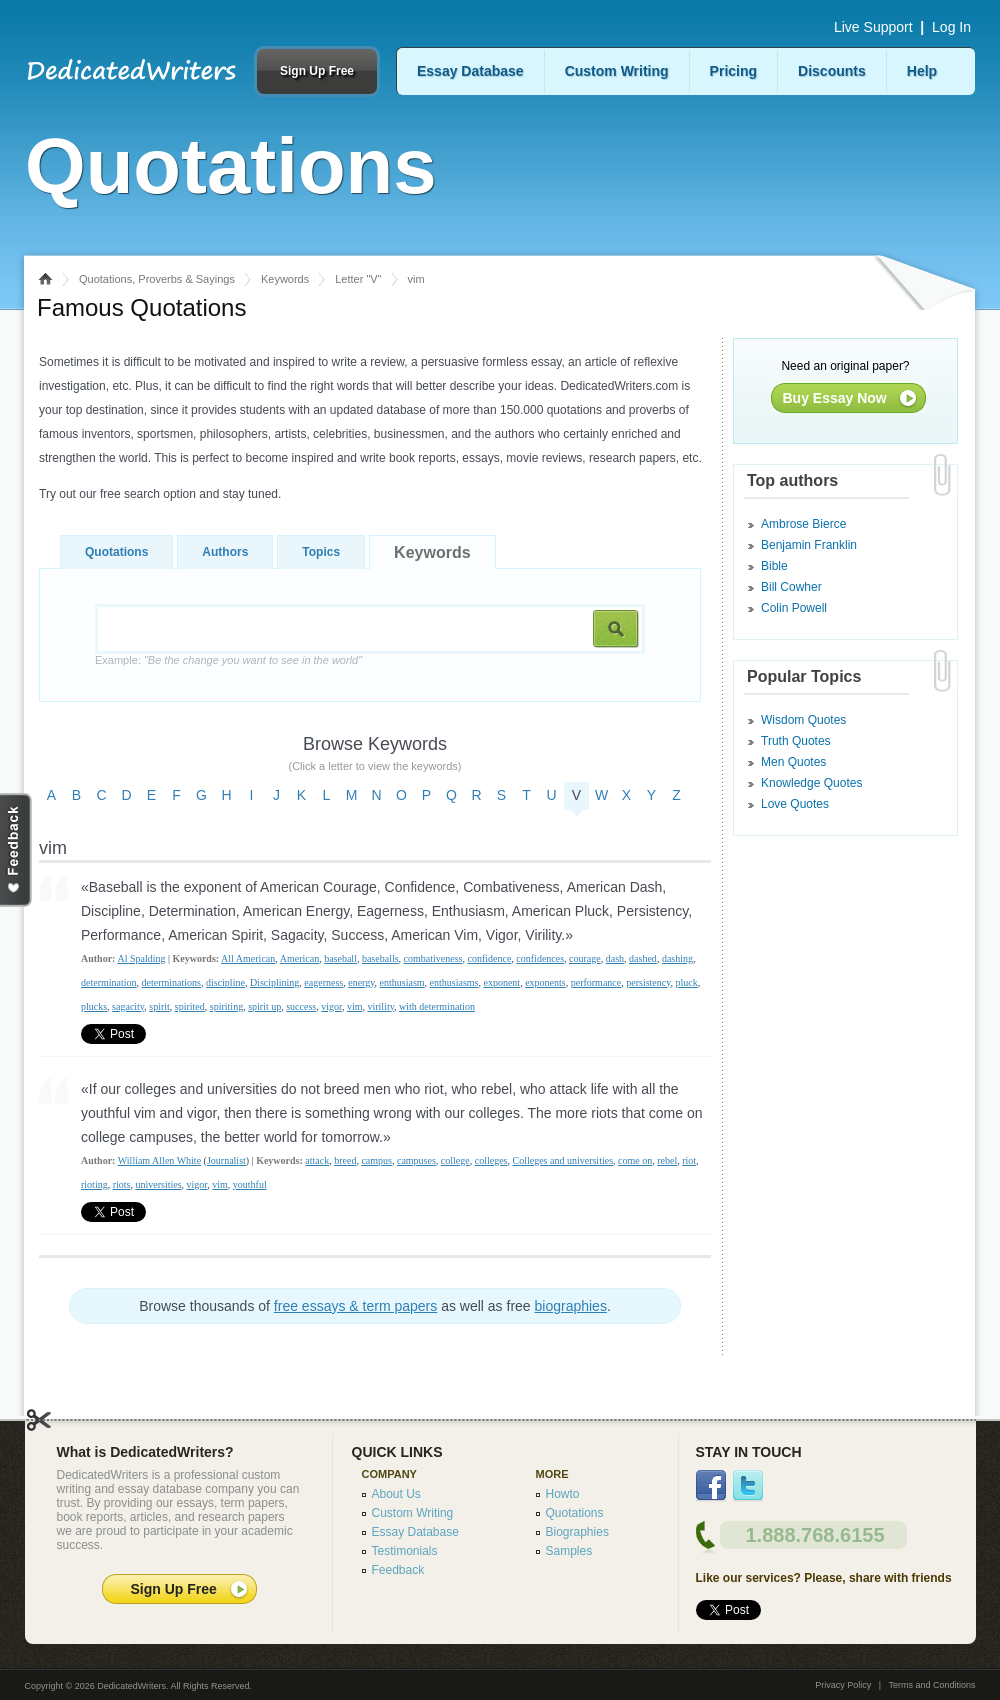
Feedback (398, 1570)
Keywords (285, 279)
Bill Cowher (791, 587)
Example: (228, 660)
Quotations (116, 552)
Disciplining (274, 982)
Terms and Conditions (931, 1685)
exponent (501, 982)
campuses (416, 1160)
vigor (331, 1006)
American (299, 958)
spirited (190, 1006)
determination (109, 982)
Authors (225, 552)
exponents (545, 982)
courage (585, 958)
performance (596, 982)
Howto (563, 1494)
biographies (571, 1306)
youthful (250, 1184)
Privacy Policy (843, 1685)
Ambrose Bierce (803, 524)
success (301, 1006)
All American (248, 958)
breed (345, 1160)
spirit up (264, 1006)
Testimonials (405, 1551)
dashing (677, 958)
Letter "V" (358, 279)
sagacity (128, 1006)
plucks (94, 1006)
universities (158, 1184)
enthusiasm (402, 982)
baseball (340, 958)
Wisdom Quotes (803, 720)
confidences (540, 958)
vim (355, 1006)
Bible (774, 566)
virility (380, 1006)
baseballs (380, 958)
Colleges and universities (563, 1160)
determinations (171, 982)
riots (122, 1184)
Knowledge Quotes (811, 783)
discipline (225, 982)
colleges (491, 1160)
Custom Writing (617, 71)
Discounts (832, 71)
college (455, 1160)
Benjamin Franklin (809, 545)
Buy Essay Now (835, 398)
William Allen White (159, 1160)
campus (376, 1160)
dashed (643, 958)
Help (922, 71)
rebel (667, 1160)
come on (635, 1160)
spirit (159, 1006)
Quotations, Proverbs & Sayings (157, 279)
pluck (687, 982)
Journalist (226, 1160)
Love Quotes (795, 804)
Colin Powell (794, 608)
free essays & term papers (355, 1306)
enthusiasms (454, 982)
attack (317, 1160)
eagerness (323, 982)
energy (361, 982)
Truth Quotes (796, 741)
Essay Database (470, 71)
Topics (321, 552)
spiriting (226, 1006)
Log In (951, 27)
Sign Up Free (317, 71)
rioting (94, 1184)
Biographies (577, 1532)
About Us (396, 1494)
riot (689, 1160)
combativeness (433, 958)
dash (615, 958)
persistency (648, 982)
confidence (489, 958)
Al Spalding (141, 958)
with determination (437, 1006)
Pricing (733, 71)
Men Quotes (793, 762)
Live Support (873, 27)
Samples (569, 1551)
